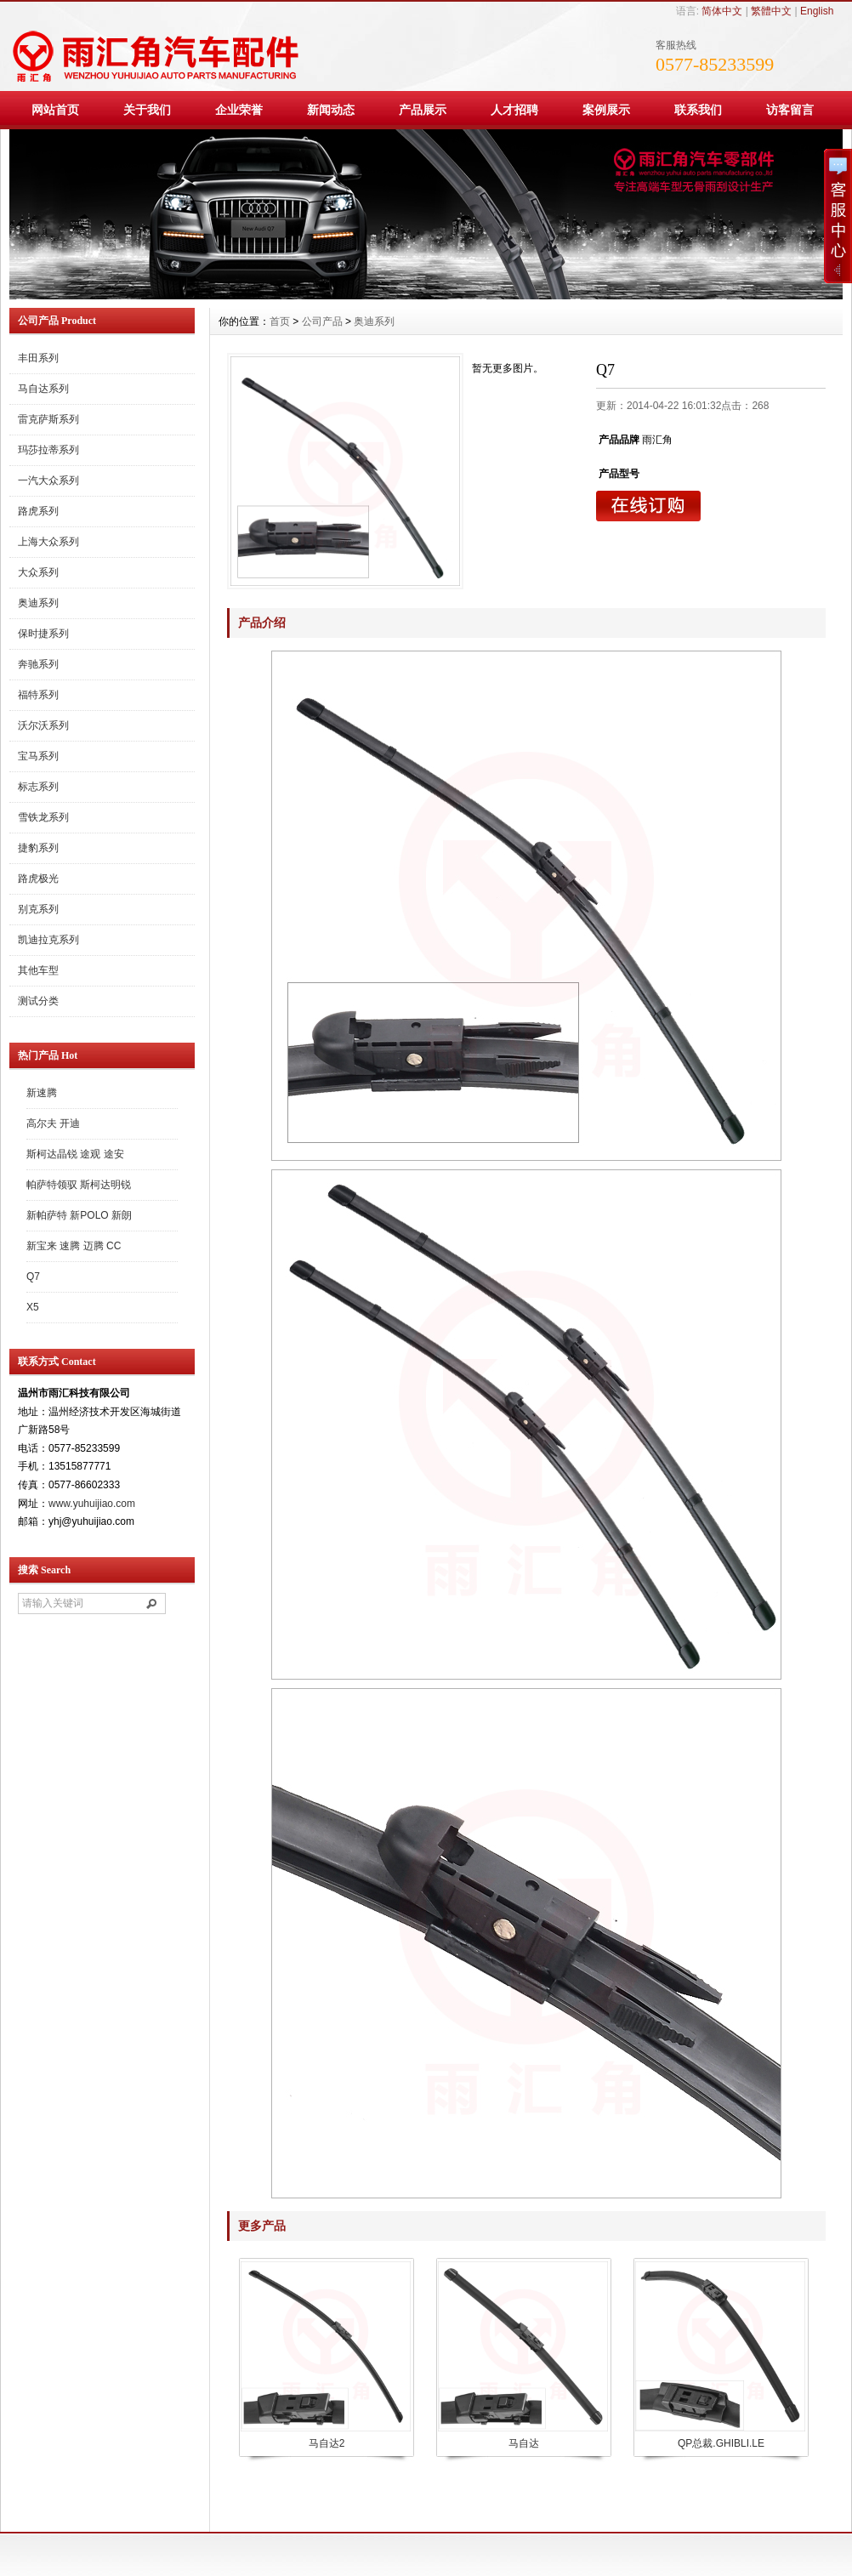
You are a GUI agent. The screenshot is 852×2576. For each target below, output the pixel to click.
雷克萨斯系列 (48, 419)
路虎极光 (38, 878)
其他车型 (38, 970)
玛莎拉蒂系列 (48, 450)
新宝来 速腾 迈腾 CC (73, 1246)
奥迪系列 (38, 603)
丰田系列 (38, 358)
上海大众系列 (48, 542)
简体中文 (721, 11)
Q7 (33, 1276)
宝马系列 (38, 756)
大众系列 (38, 572)
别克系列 (38, 909)
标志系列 (38, 787)
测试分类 (38, 1001)
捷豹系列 (38, 848)
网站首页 (55, 110)
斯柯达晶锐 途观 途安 (75, 1154)
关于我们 (147, 110)
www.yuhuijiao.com (91, 1504)
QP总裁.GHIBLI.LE (721, 2443)
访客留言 (790, 110)
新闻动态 (331, 110)
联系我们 (698, 110)
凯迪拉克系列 (48, 940)
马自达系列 (43, 389)
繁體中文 (771, 11)
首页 (280, 321)
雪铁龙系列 (43, 817)
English (816, 11)
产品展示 (422, 110)
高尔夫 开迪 (53, 1123)
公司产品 (322, 321)
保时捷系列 (43, 634)
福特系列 (38, 695)
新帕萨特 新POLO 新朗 (79, 1215)
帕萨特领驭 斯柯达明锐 (78, 1185)
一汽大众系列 (48, 480)
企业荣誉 (239, 110)
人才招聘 (514, 110)
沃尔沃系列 (43, 725)
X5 (32, 1307)
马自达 (523, 2443)
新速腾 (41, 1093)
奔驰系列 (38, 664)
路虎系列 (38, 511)
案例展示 (606, 110)
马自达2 (327, 2443)
